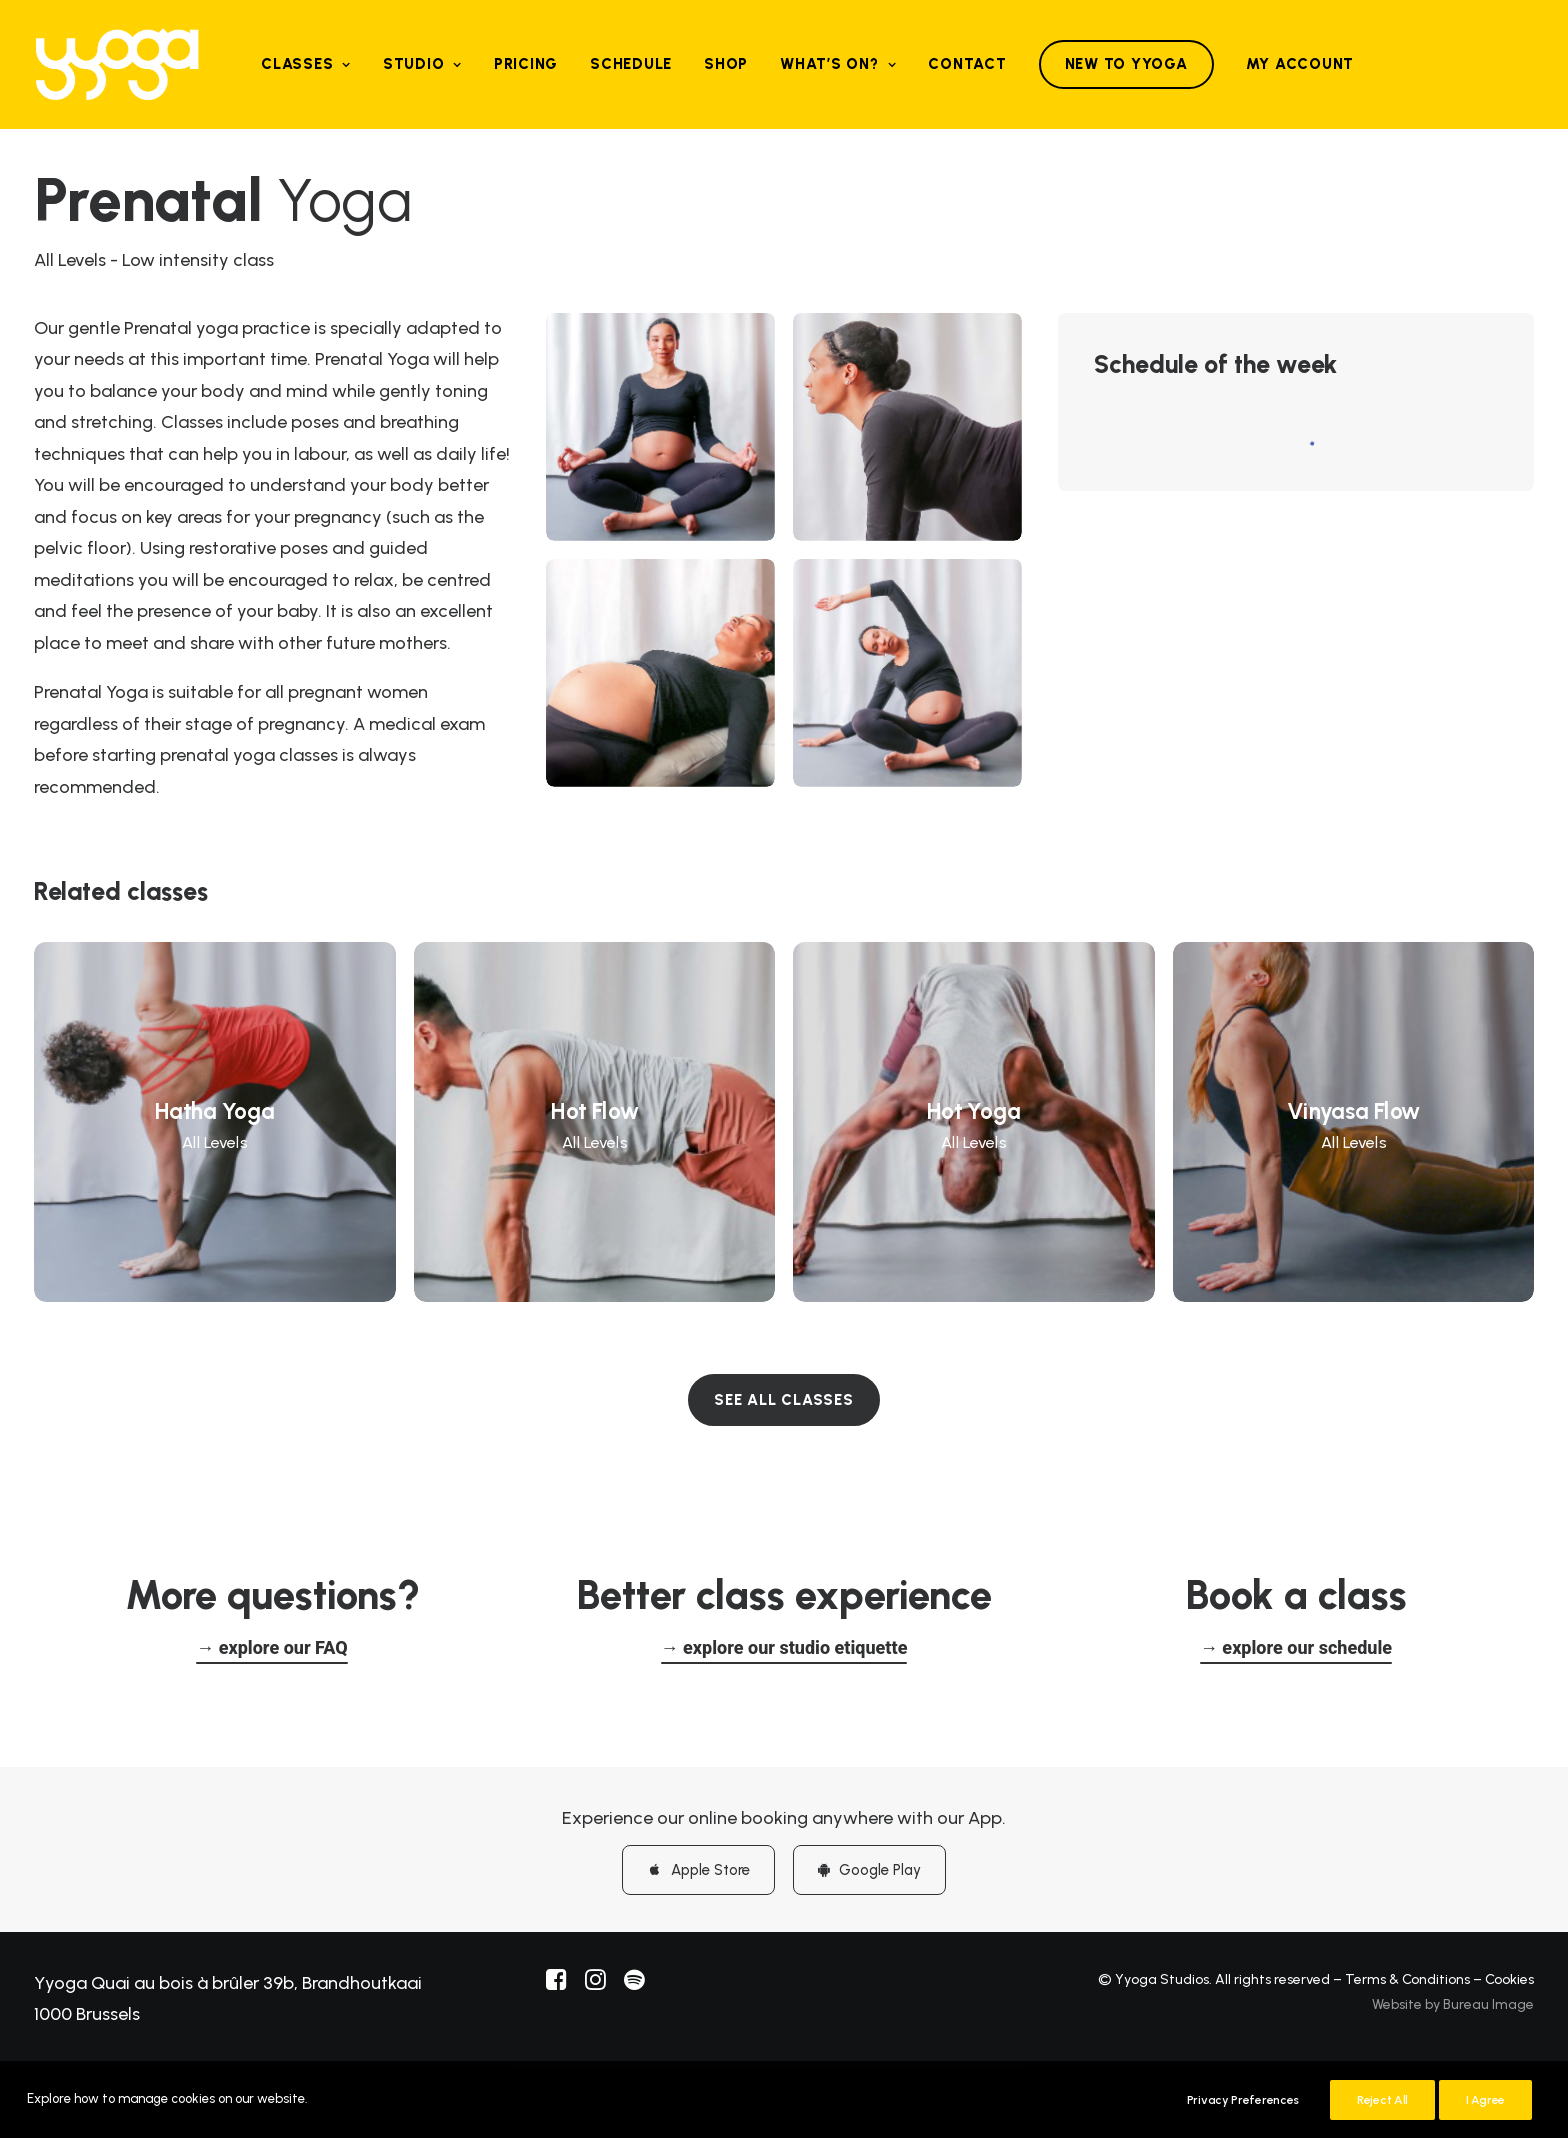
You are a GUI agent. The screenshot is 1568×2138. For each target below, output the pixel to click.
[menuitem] (306, 64)
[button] (271, 1647)
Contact (967, 64)
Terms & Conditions (1407, 1978)
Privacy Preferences (1243, 2100)
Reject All (1382, 2100)
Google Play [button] (869, 1869)
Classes (306, 64)
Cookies (1509, 1978)
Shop (726, 64)
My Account (1300, 64)
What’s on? (838, 64)
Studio (422, 64)
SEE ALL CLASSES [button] (783, 1400)
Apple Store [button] (698, 1869)
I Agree (1485, 2100)
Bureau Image (1488, 2004)
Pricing (526, 64)
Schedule (631, 64)
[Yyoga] (117, 64)
